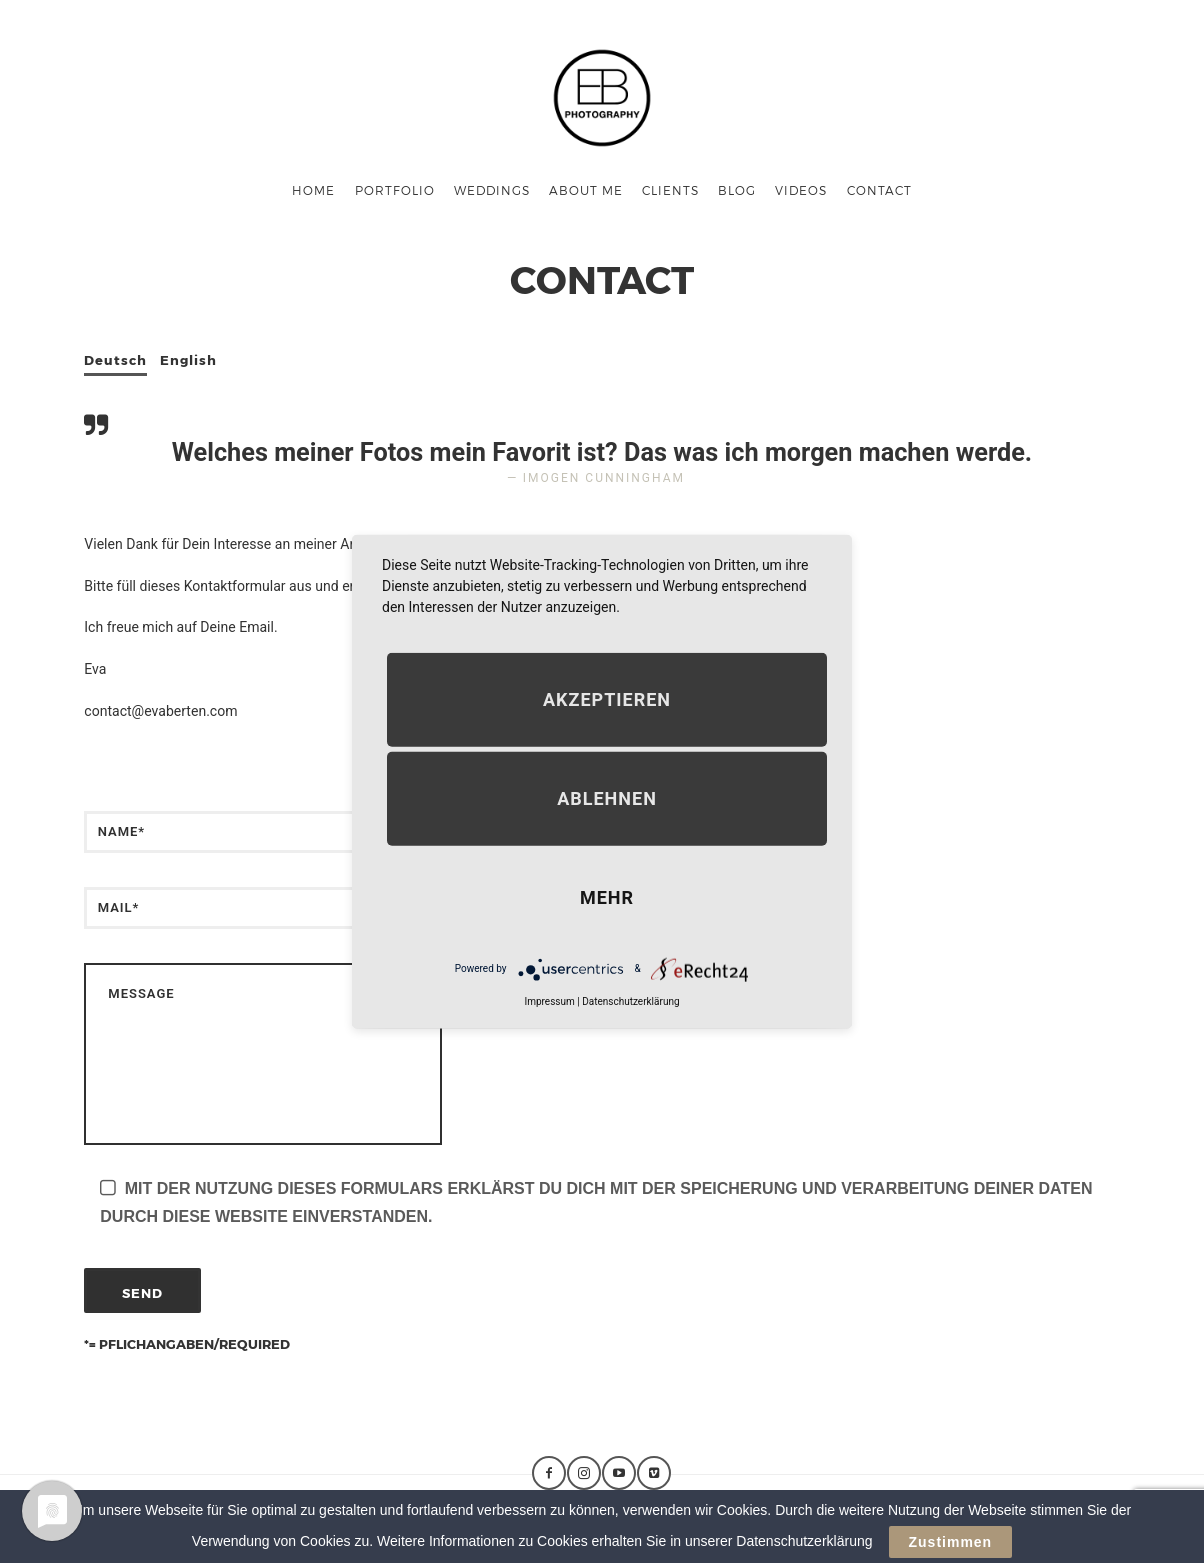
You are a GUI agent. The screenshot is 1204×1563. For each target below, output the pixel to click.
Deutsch (115, 360)
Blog (737, 190)
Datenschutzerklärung (630, 1000)
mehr (607, 896)
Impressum (549, 1000)
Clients (670, 190)
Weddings (492, 190)
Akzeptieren (607, 698)
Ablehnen (607, 797)
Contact (879, 190)
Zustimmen (951, 1542)
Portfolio (395, 190)
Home (313, 190)
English (188, 360)
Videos (801, 190)
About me (586, 190)
